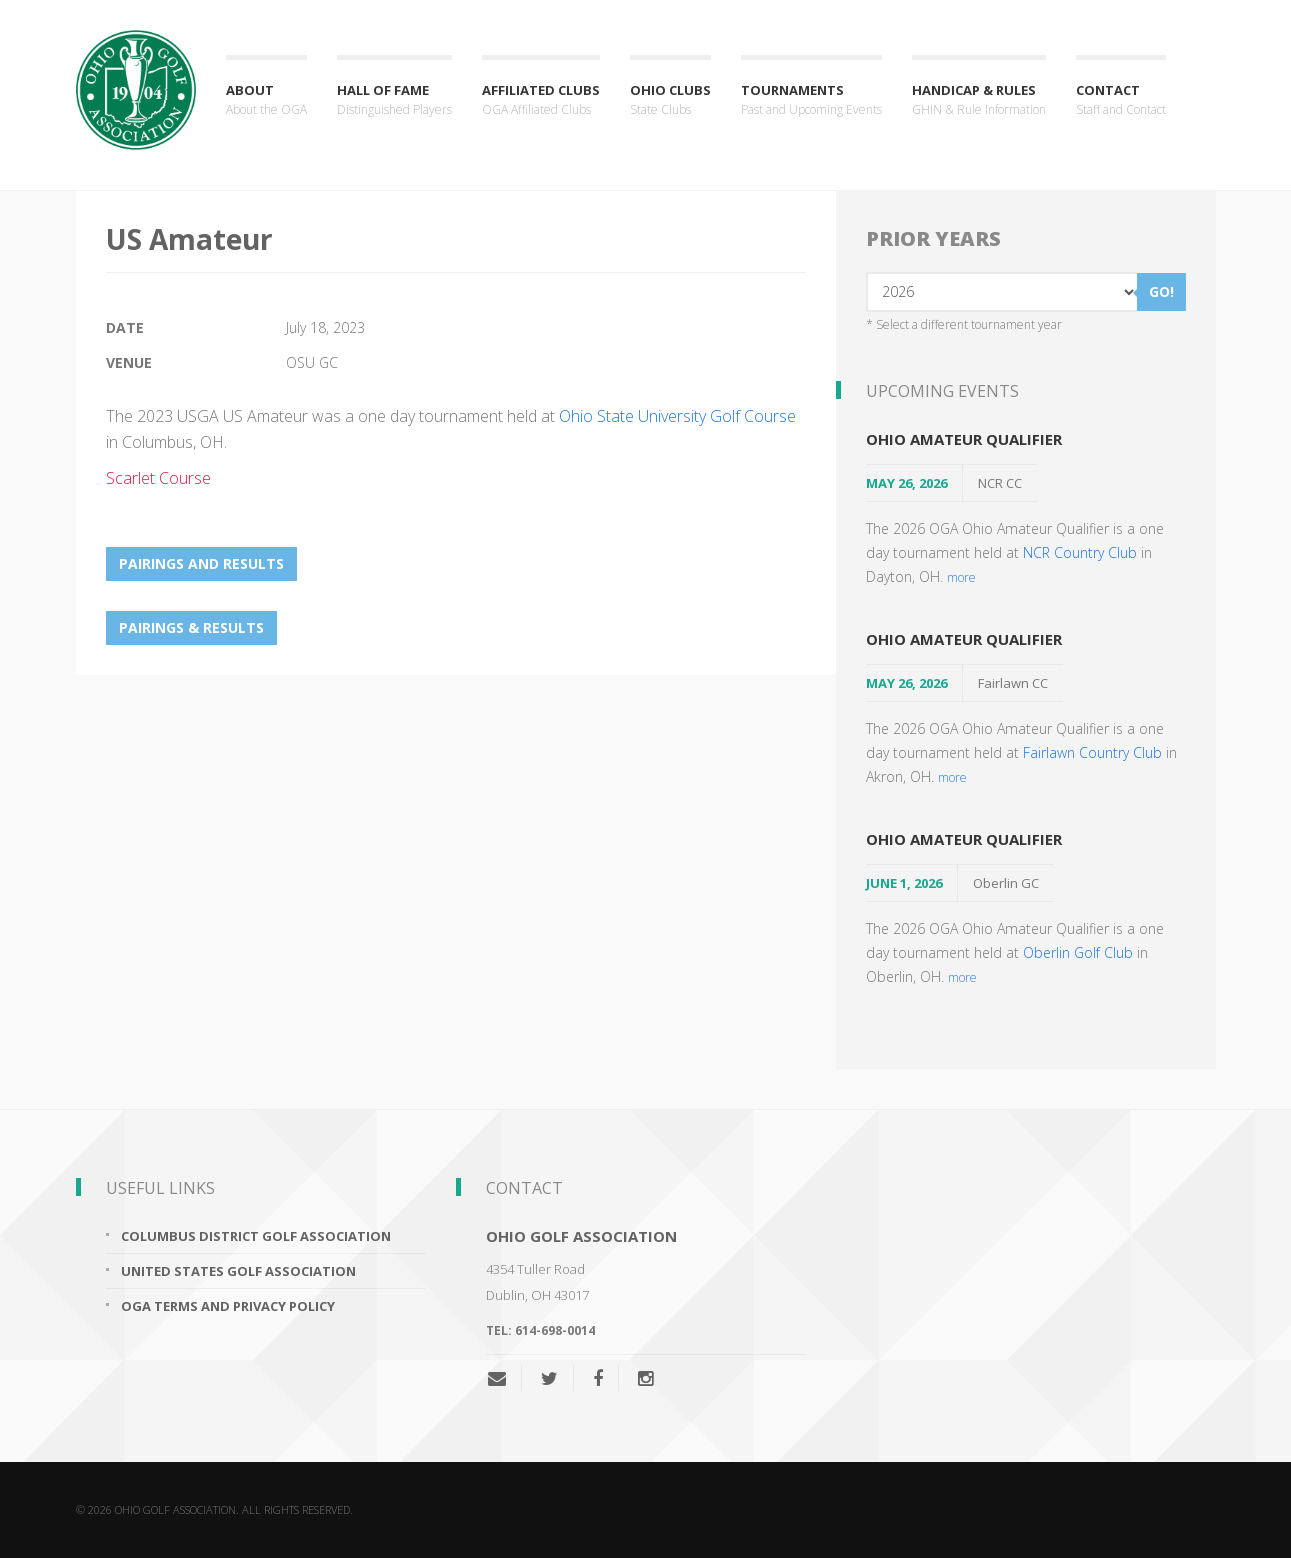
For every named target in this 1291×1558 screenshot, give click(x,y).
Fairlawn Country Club (1092, 752)
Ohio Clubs (670, 100)
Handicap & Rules (979, 100)
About (266, 100)
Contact (1121, 100)
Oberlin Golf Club (1078, 952)
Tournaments (811, 100)
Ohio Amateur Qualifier (964, 439)
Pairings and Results (201, 563)
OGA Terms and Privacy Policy (228, 1306)
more (961, 577)
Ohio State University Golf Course (677, 416)
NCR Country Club (1080, 552)
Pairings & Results (191, 627)
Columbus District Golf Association (256, 1236)
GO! (1161, 291)
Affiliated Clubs (541, 100)
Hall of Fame (394, 100)
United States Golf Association (238, 1271)
